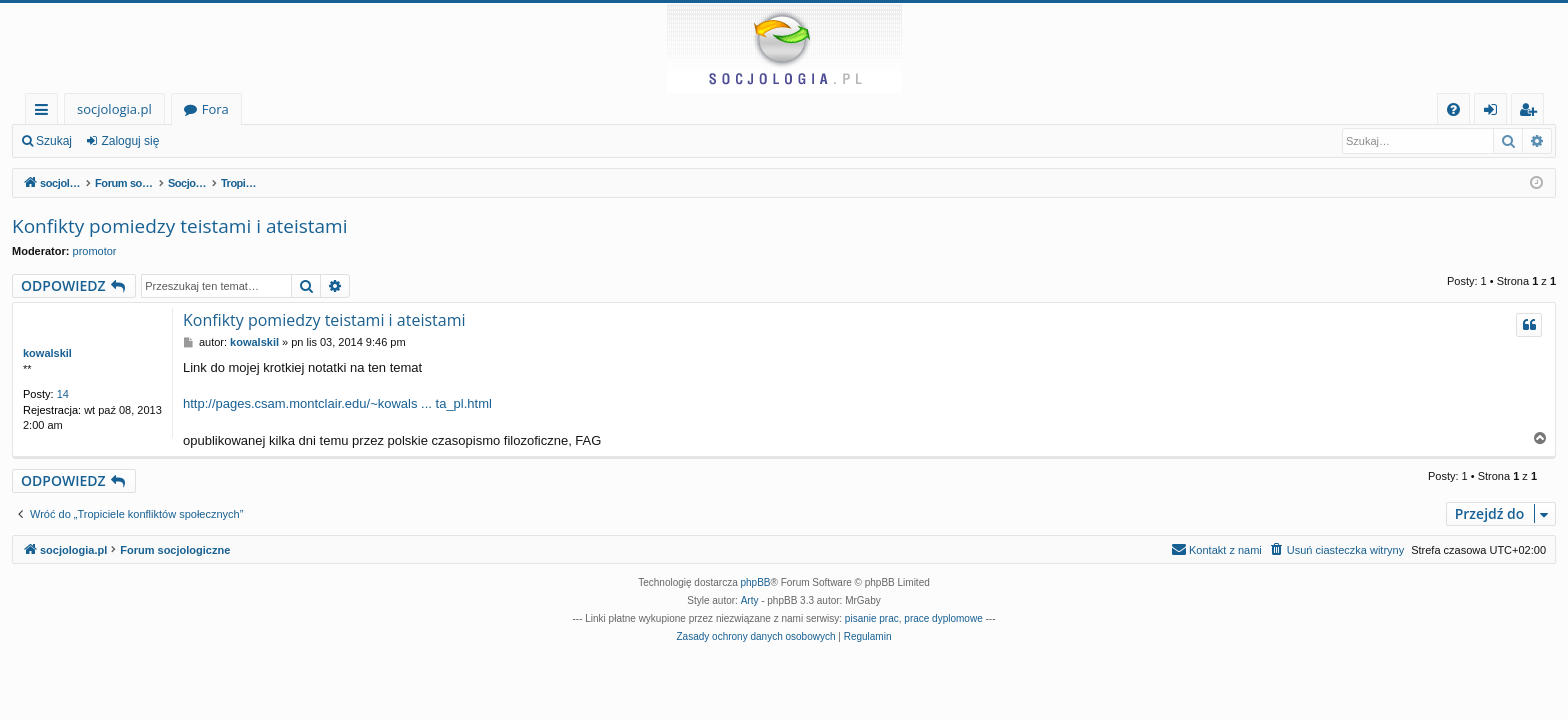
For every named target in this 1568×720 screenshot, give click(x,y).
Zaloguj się (130, 141)
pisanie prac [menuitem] (872, 618)
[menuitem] (1453, 109)
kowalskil (47, 353)
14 (63, 394)
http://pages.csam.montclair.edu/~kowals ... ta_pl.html (337, 403)
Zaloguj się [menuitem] (1494, 112)
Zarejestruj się (226, 141)
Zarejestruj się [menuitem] (1533, 112)
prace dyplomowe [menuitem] (943, 618)
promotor (95, 251)
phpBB (756, 582)
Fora (215, 109)
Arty (750, 600)
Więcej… (45, 112)
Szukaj (54, 141)
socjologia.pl (114, 109)
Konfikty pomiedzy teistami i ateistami (179, 226)
